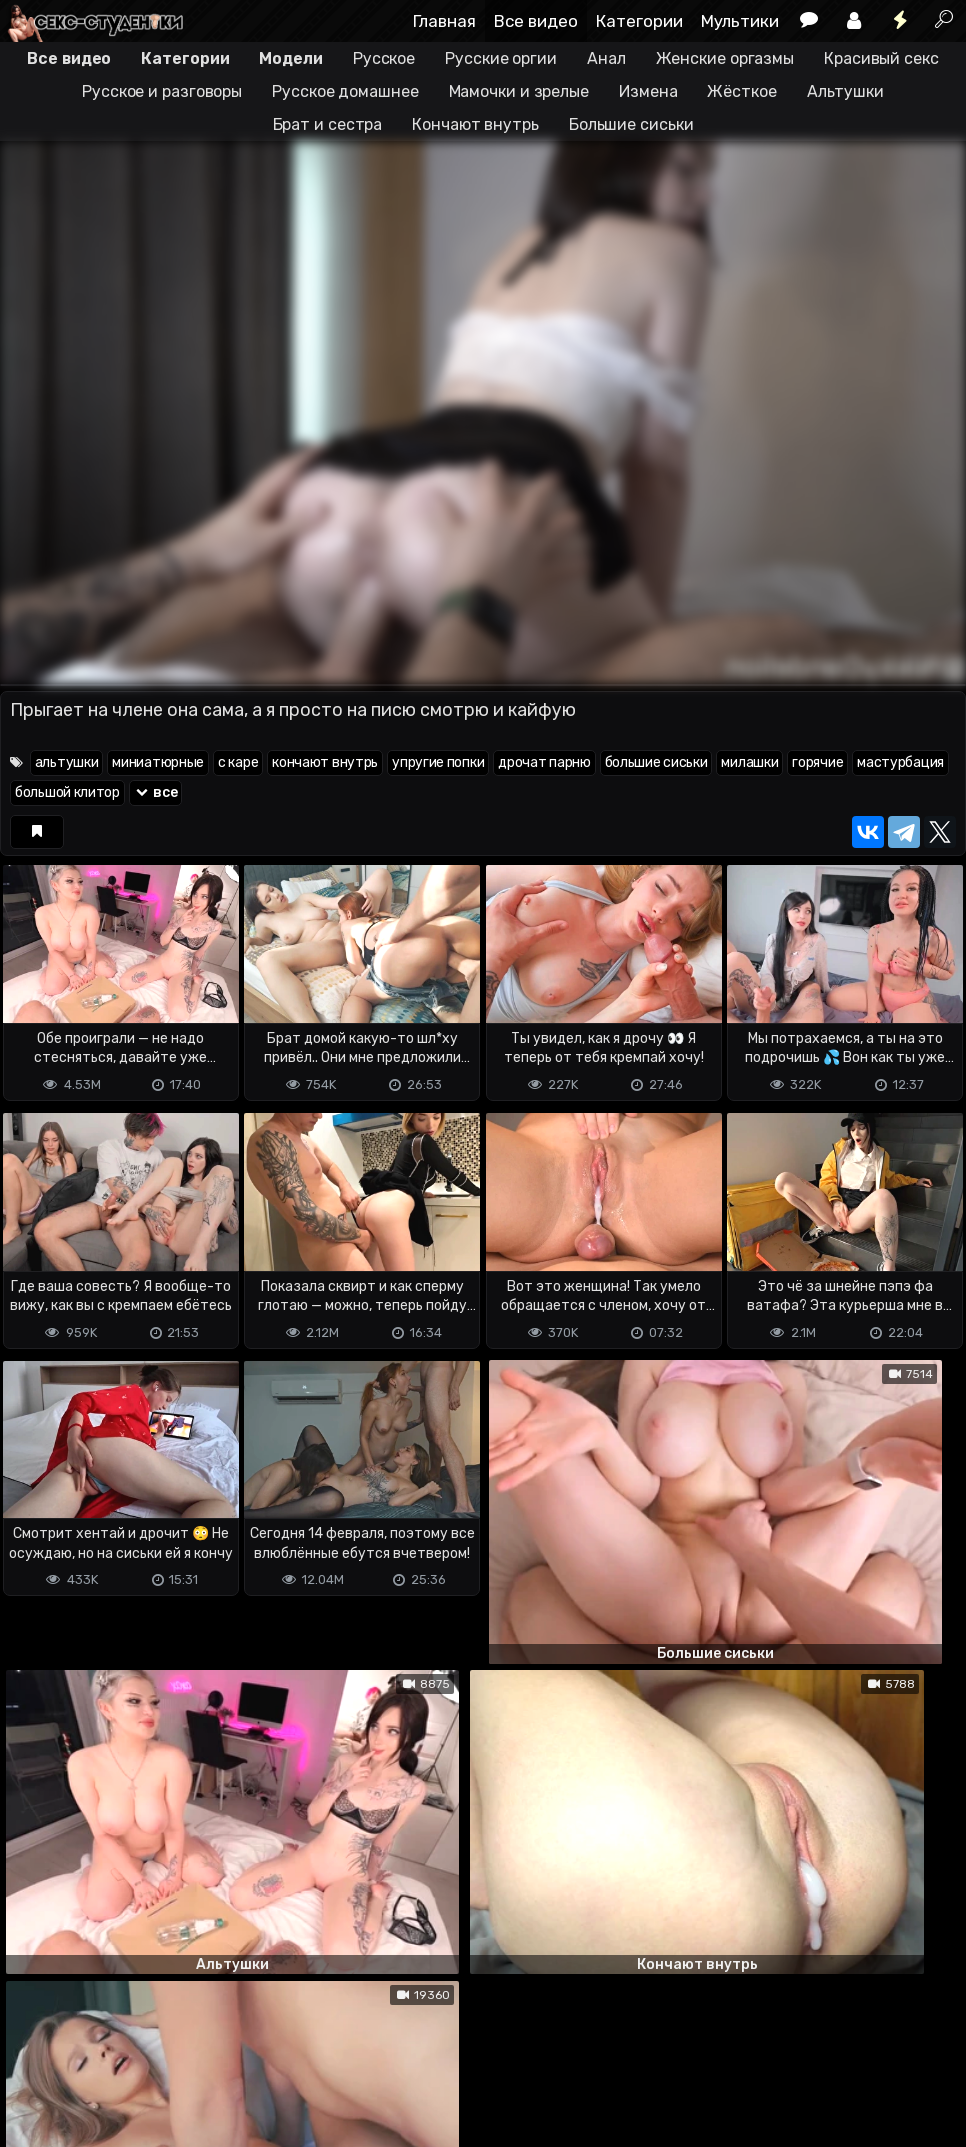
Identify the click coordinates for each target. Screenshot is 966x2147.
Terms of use (103, 2052)
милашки (749, 762)
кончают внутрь (325, 762)
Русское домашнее (345, 91)
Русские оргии (501, 58)
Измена (648, 91)
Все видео (536, 21)
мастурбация (900, 762)
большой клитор (67, 792)
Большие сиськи (631, 124)
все (156, 792)
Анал (606, 58)
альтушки (67, 762)
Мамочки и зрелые (519, 91)
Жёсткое (741, 91)
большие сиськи (656, 762)
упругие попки (438, 762)
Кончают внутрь (475, 124)
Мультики (740, 21)
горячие (817, 762)
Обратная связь (208, 2052)
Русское (384, 58)
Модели (290, 58)
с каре (238, 762)
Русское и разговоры (162, 91)
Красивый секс (881, 58)
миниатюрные (158, 762)
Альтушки (845, 91)
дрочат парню (544, 762)
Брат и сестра (328, 124)
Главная (444, 21)
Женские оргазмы (725, 58)
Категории (639, 21)
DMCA (32, 2052)
